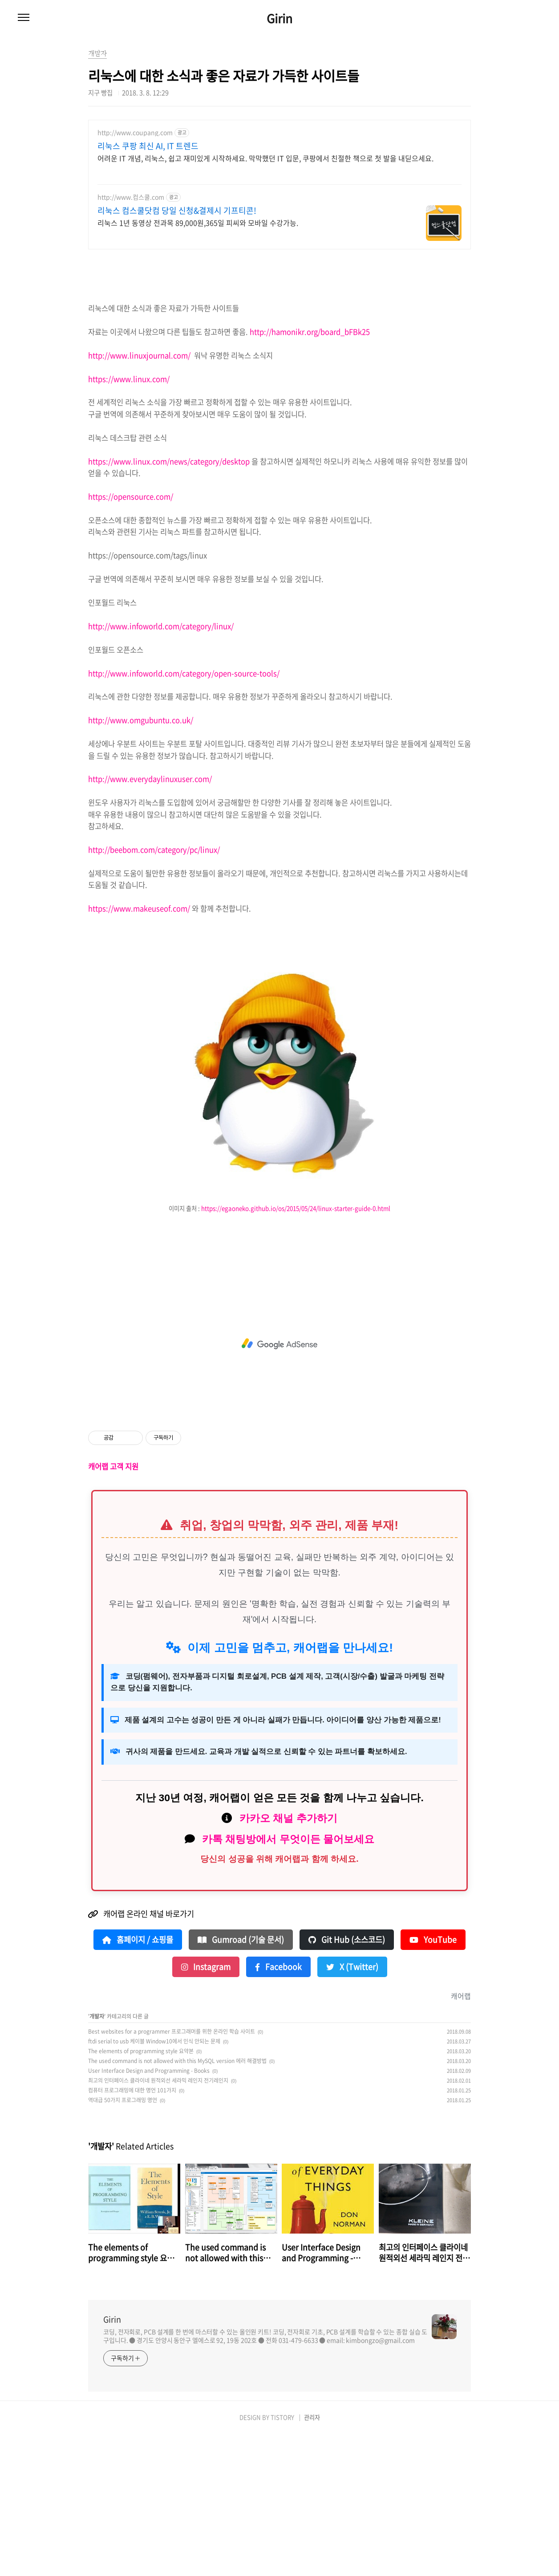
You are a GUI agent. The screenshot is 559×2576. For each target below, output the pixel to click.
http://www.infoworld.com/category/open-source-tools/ (184, 815)
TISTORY (282, 2559)
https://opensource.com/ (130, 638)
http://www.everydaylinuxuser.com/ (150, 921)
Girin (279, 18)
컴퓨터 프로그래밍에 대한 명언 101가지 (132, 2232)
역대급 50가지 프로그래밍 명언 (122, 2242)
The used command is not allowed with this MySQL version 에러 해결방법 (177, 2203)
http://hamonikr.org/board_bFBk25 (310, 473)
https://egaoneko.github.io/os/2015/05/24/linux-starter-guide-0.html (295, 1350)
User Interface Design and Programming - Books (149, 2213)
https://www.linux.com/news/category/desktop (169, 603)
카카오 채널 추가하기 (288, 1960)
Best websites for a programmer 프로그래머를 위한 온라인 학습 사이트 (171, 2173)
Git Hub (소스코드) (346, 2082)
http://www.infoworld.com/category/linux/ (161, 768)
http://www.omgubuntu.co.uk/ (140, 862)
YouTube (433, 2082)
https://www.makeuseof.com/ (139, 1050)
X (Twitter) (352, 2109)
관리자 (312, 2559)
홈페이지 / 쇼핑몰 (137, 2082)
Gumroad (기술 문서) (241, 2082)
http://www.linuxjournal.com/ (139, 497)
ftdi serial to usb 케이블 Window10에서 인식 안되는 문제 (154, 2183)
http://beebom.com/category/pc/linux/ (154, 991)
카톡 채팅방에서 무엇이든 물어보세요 (288, 1981)
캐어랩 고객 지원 (113, 1608)
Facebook (278, 2109)
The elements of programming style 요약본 (141, 2193)
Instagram (206, 2109)
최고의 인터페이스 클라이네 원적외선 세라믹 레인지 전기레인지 (158, 2222)
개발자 (96, 2158)
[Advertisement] (279, 191)
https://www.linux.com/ (129, 521)
